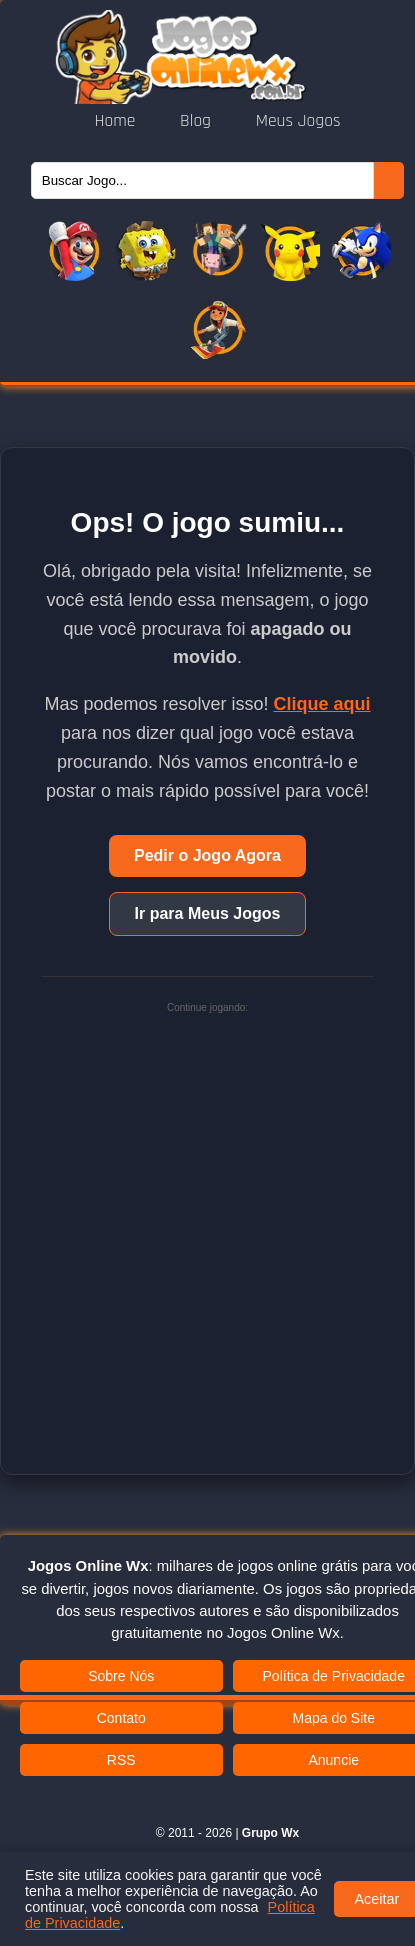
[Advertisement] (207, 1222)
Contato (121, 1718)
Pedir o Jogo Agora (207, 855)
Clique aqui (322, 704)
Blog (198, 121)
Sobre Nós (121, 1676)
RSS (121, 1760)
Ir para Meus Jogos (208, 913)
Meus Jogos (298, 121)
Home (117, 121)
